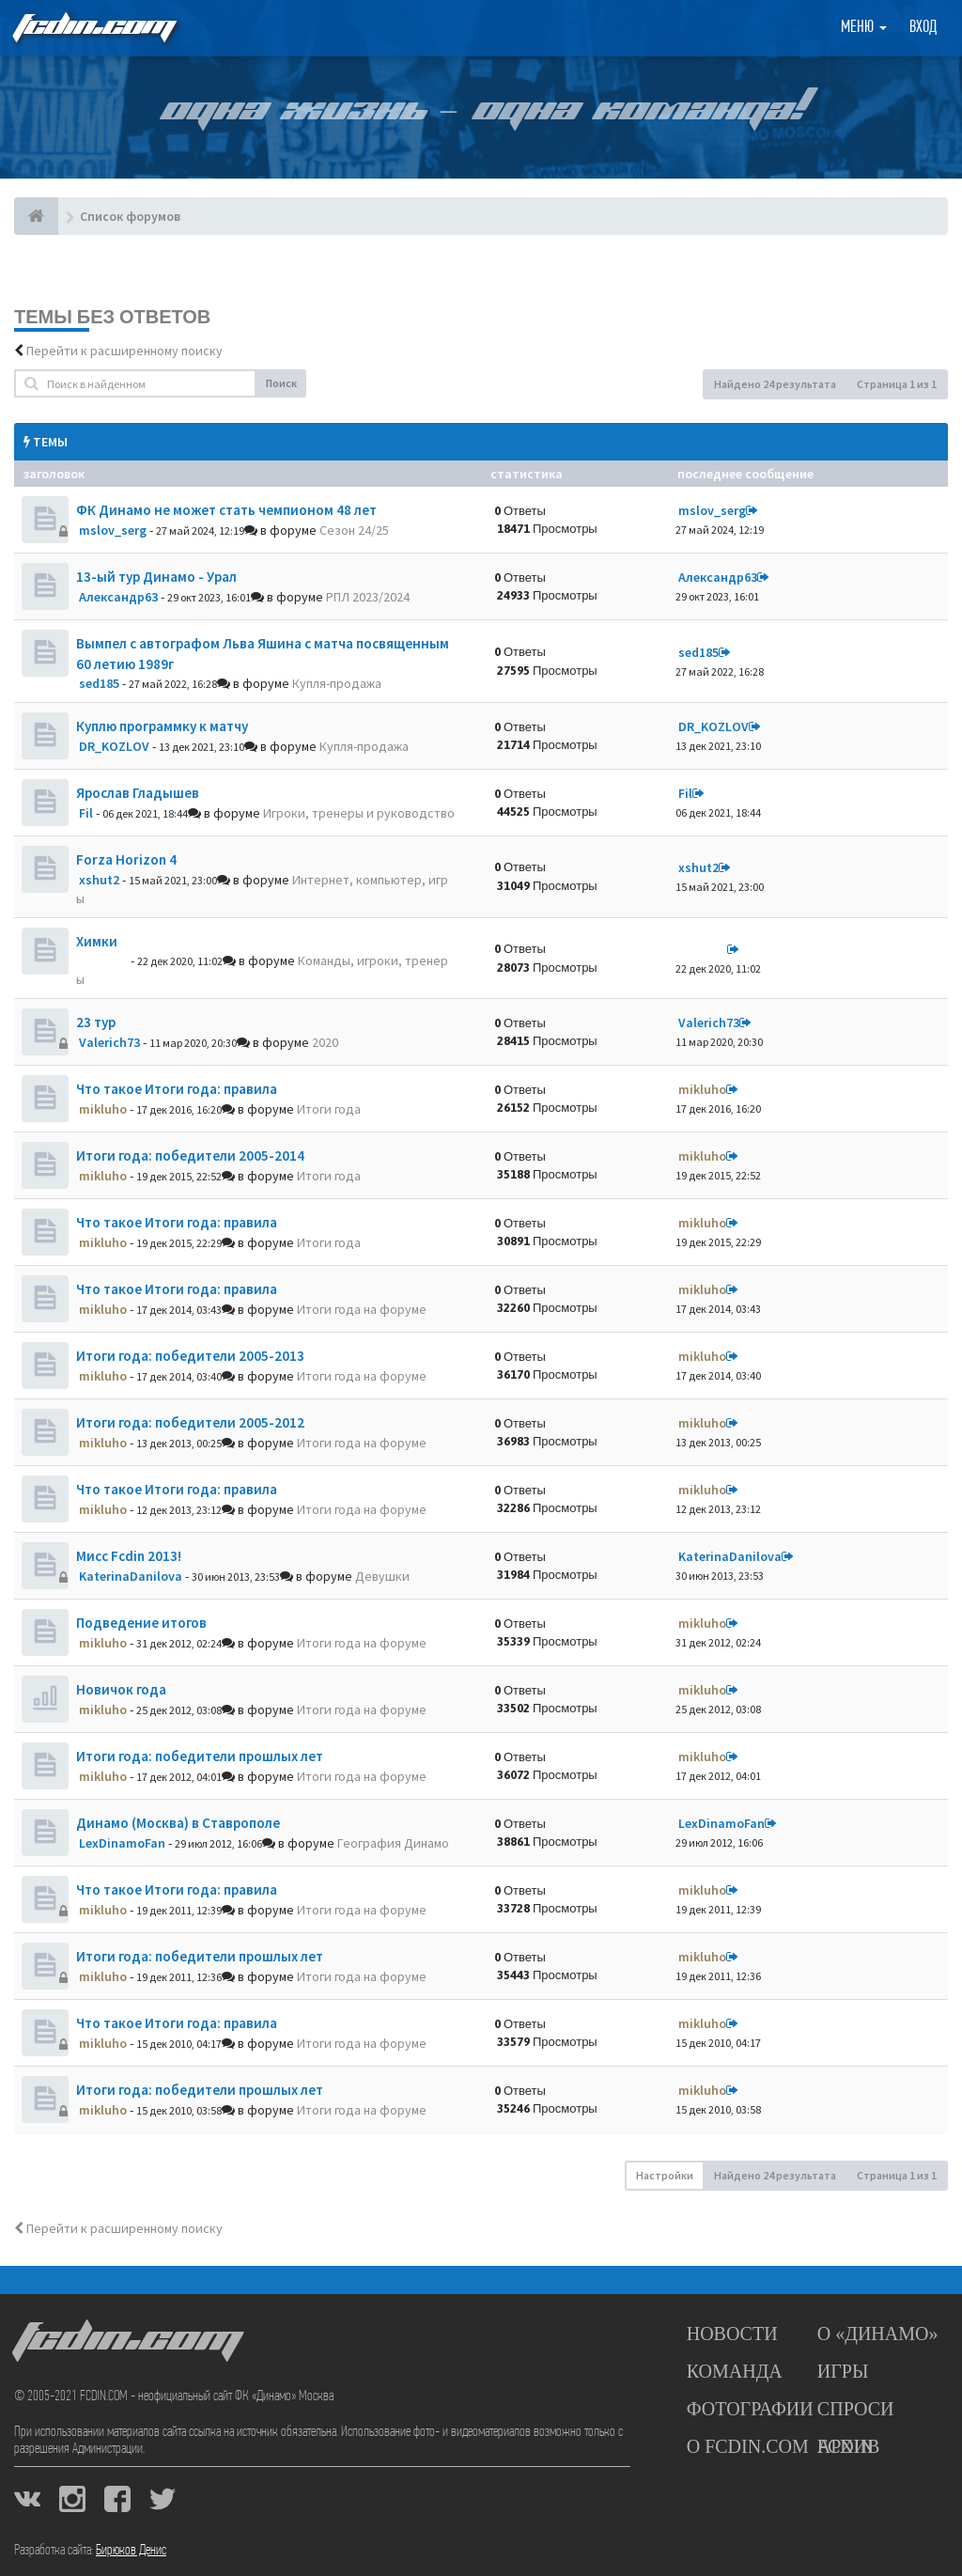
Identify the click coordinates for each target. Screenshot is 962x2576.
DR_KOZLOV (114, 746)
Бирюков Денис (131, 2550)
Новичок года (121, 1689)
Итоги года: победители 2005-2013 (190, 1356)
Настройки (664, 2175)
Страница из (897, 384)
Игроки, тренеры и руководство (359, 812)
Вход (923, 28)
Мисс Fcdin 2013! (128, 1556)
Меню (864, 28)
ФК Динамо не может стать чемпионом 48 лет (226, 510)
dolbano (103, 960)
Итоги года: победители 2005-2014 (190, 1155)
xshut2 (99, 879)
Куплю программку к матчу (162, 726)
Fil (86, 812)
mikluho (103, 1109)
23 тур (96, 1022)
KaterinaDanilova (130, 1576)
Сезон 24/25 (354, 530)
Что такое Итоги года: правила (176, 1089)
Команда (735, 2371)
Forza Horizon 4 (126, 859)
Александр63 (118, 596)
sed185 (99, 683)
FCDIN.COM (93, 27)
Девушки (382, 1576)
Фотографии (750, 2408)
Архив (848, 2446)
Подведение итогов (141, 1622)
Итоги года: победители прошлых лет (199, 1756)
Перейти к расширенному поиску (124, 350)
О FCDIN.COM (748, 2446)
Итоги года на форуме (362, 1309)
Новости (732, 2333)
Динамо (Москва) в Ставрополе (178, 1823)
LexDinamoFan (122, 1842)
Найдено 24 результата (775, 384)
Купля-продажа (336, 683)
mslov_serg (113, 530)
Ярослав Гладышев (137, 793)
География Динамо (393, 1842)
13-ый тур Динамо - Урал (156, 576)
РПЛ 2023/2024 (368, 596)
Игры (843, 2371)
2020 (325, 1042)
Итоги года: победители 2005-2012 (190, 1422)
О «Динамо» (878, 2333)
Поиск (281, 383)
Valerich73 (109, 1042)
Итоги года (329, 1109)
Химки (96, 941)
